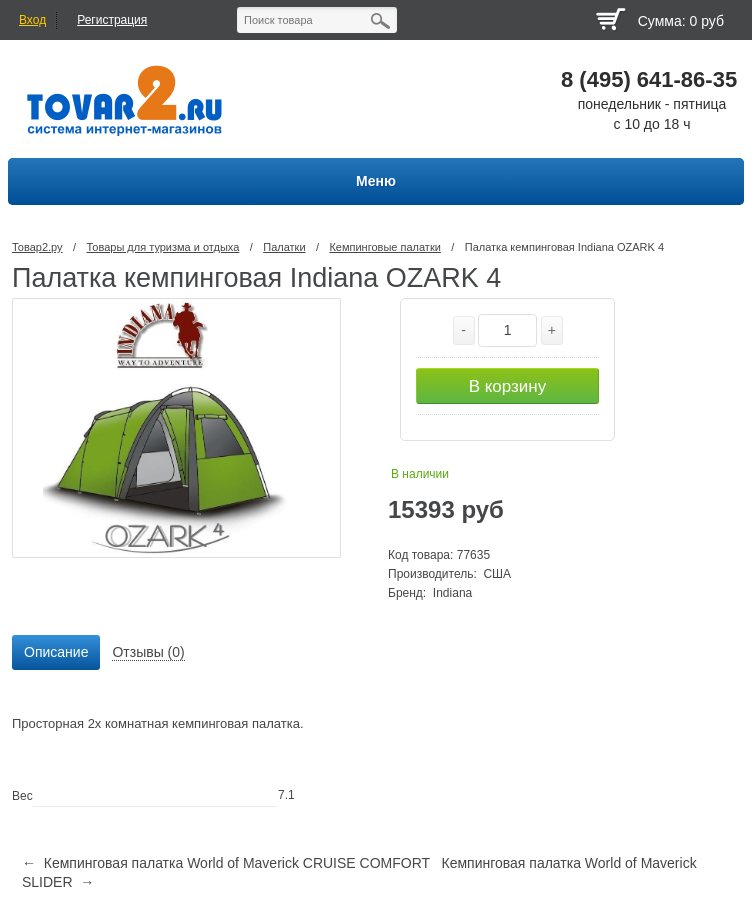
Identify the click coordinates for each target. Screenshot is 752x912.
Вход (32, 20)
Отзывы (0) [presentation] (148, 652)
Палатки (284, 247)
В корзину (508, 386)
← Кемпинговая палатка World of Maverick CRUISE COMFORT (226, 863)
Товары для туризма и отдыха (162, 247)
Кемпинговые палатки (384, 247)
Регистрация (112, 20)
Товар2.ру (37, 247)
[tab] (56, 653)
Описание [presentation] (56, 652)
